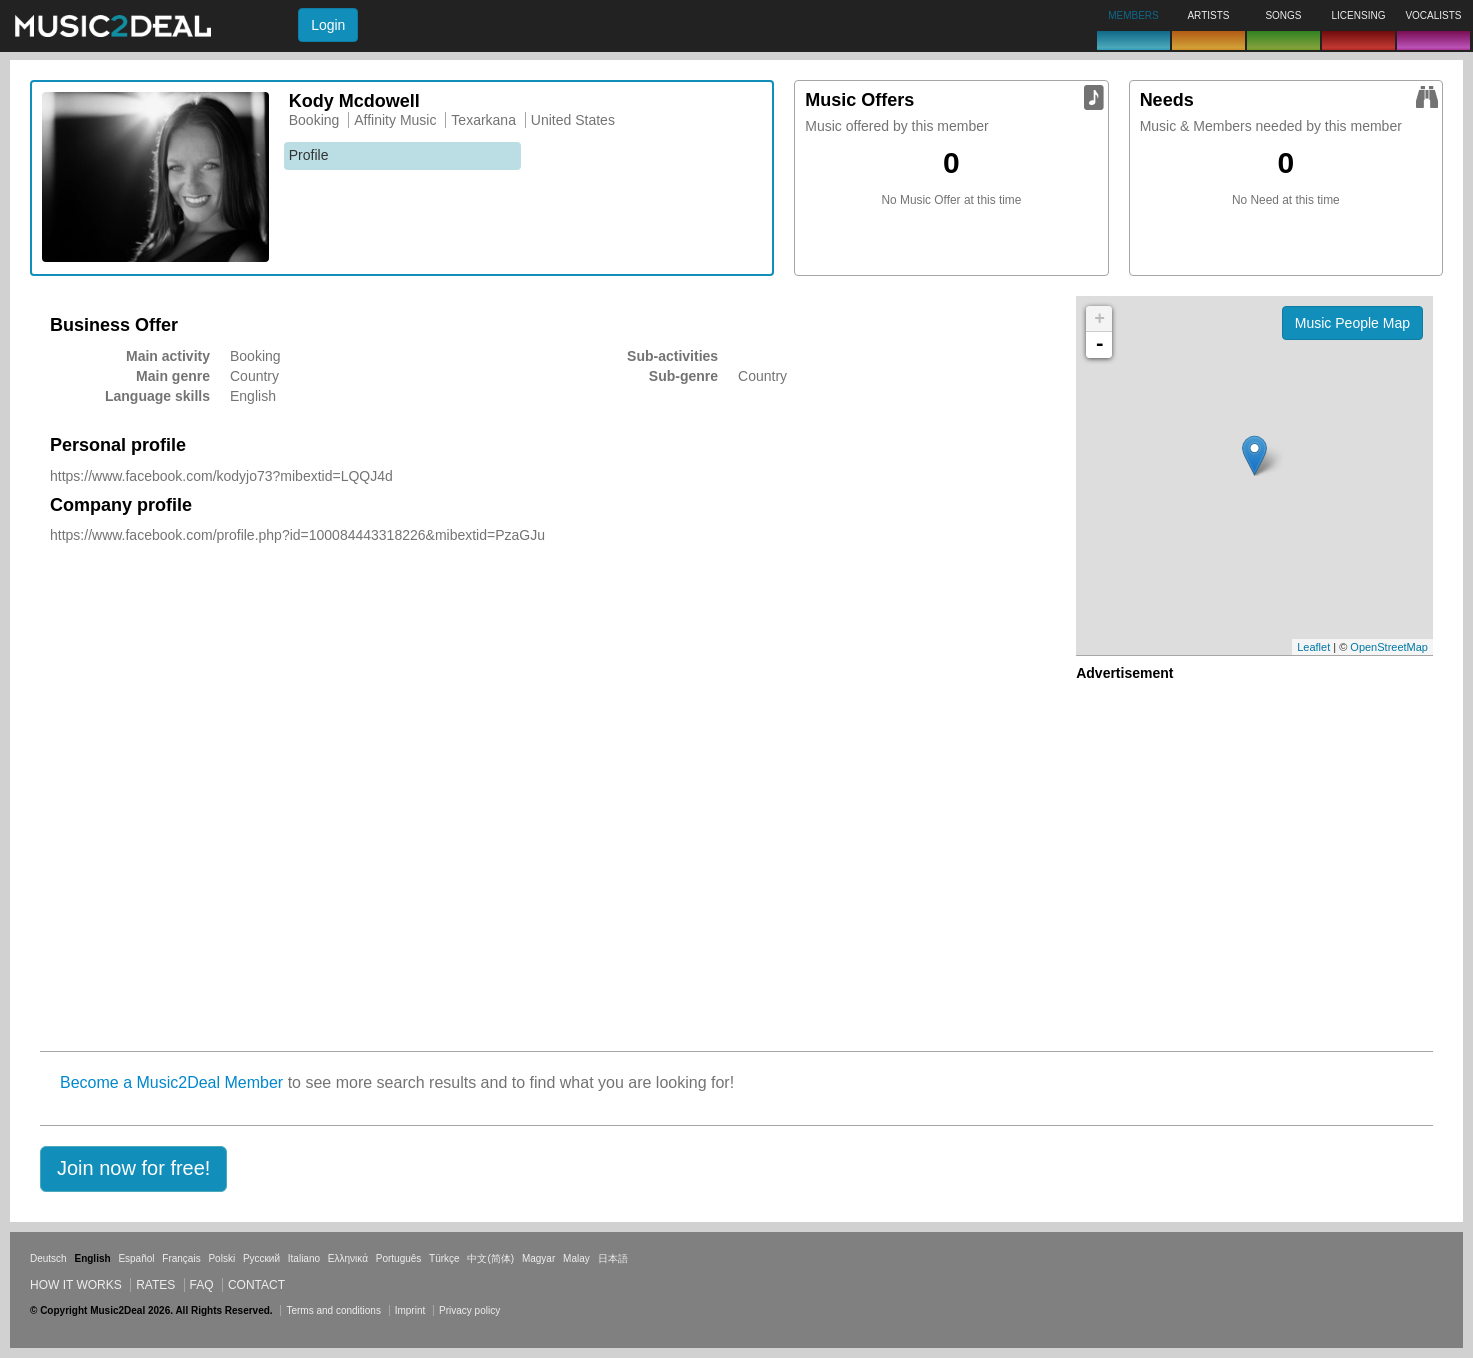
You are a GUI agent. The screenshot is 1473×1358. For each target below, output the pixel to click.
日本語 (613, 1258)
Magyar (538, 1258)
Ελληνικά (348, 1258)
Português (399, 1258)
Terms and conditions (333, 1310)
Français (181, 1258)
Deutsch (48, 1258)
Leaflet (1313, 647)
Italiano (304, 1258)
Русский (261, 1258)
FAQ (202, 1285)
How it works (76, 1285)
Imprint (410, 1310)
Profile (309, 155)
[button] (133, 1169)
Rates (155, 1285)
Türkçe (444, 1258)
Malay (576, 1258)
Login (328, 25)
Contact (256, 1285)
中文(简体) (490, 1258)
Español (136, 1258)
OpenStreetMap (1389, 647)
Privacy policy (469, 1310)
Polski (221, 1258)
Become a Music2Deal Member (171, 1082)
